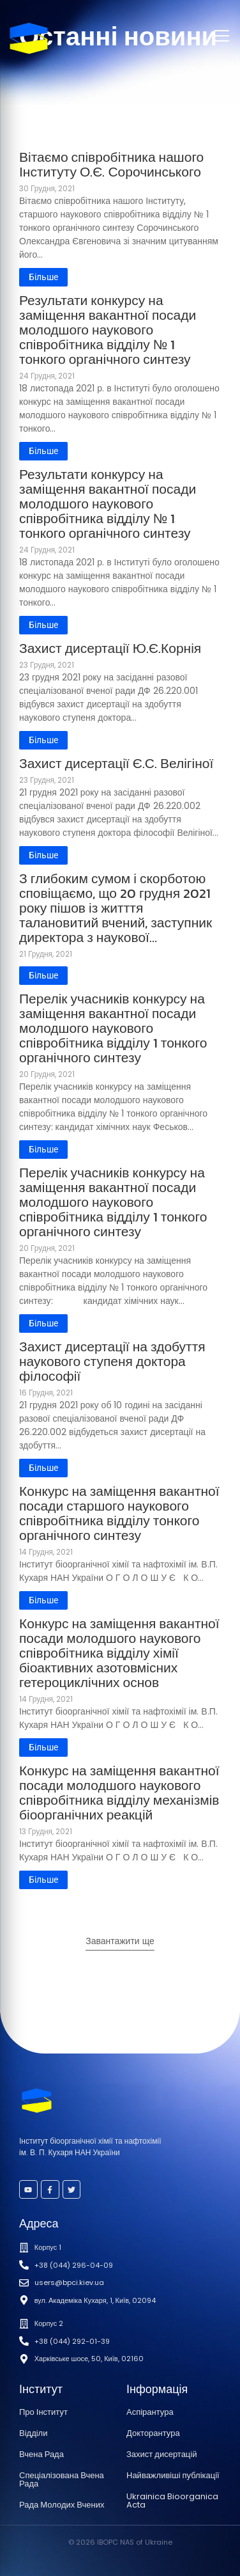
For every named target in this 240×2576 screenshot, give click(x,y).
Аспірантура (150, 2412)
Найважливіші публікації (173, 2475)
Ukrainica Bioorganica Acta (172, 2500)
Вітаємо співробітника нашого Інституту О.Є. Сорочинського (111, 164)
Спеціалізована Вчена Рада (61, 2479)
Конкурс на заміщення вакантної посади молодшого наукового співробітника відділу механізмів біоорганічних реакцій (119, 1792)
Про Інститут (43, 2412)
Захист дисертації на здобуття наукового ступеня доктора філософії (112, 1361)
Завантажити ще (120, 1941)
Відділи (33, 2433)
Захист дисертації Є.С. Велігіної (116, 763)
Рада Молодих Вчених (61, 2505)
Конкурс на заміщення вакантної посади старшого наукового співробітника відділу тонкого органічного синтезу (119, 1513)
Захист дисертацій (161, 2454)
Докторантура (153, 2433)
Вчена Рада (41, 2454)
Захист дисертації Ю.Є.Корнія (110, 648)
